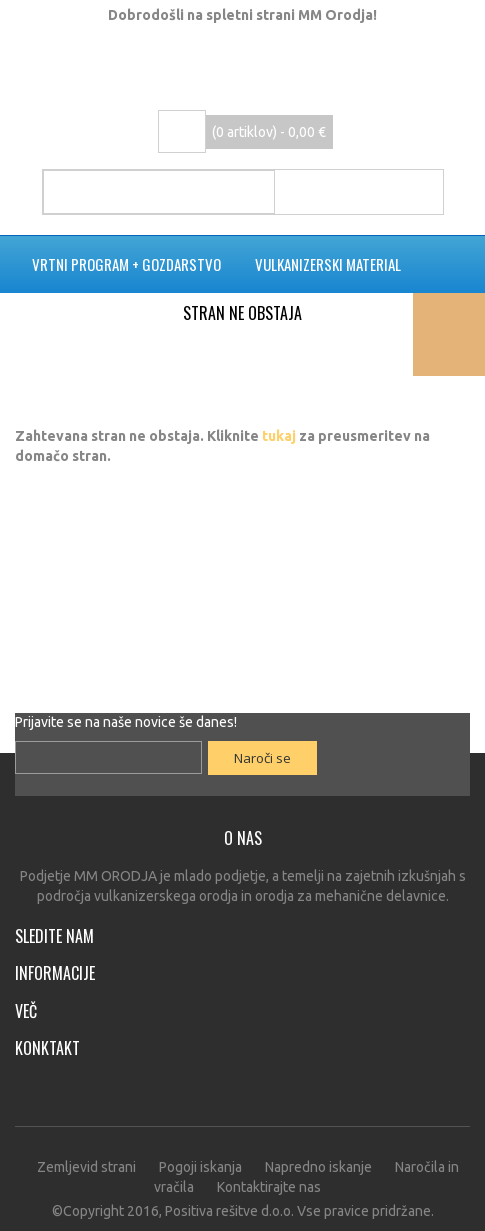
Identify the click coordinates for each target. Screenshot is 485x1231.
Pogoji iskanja (200, 1167)
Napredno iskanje (318, 1167)
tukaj (279, 436)
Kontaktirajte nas (269, 1187)
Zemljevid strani (86, 1167)
